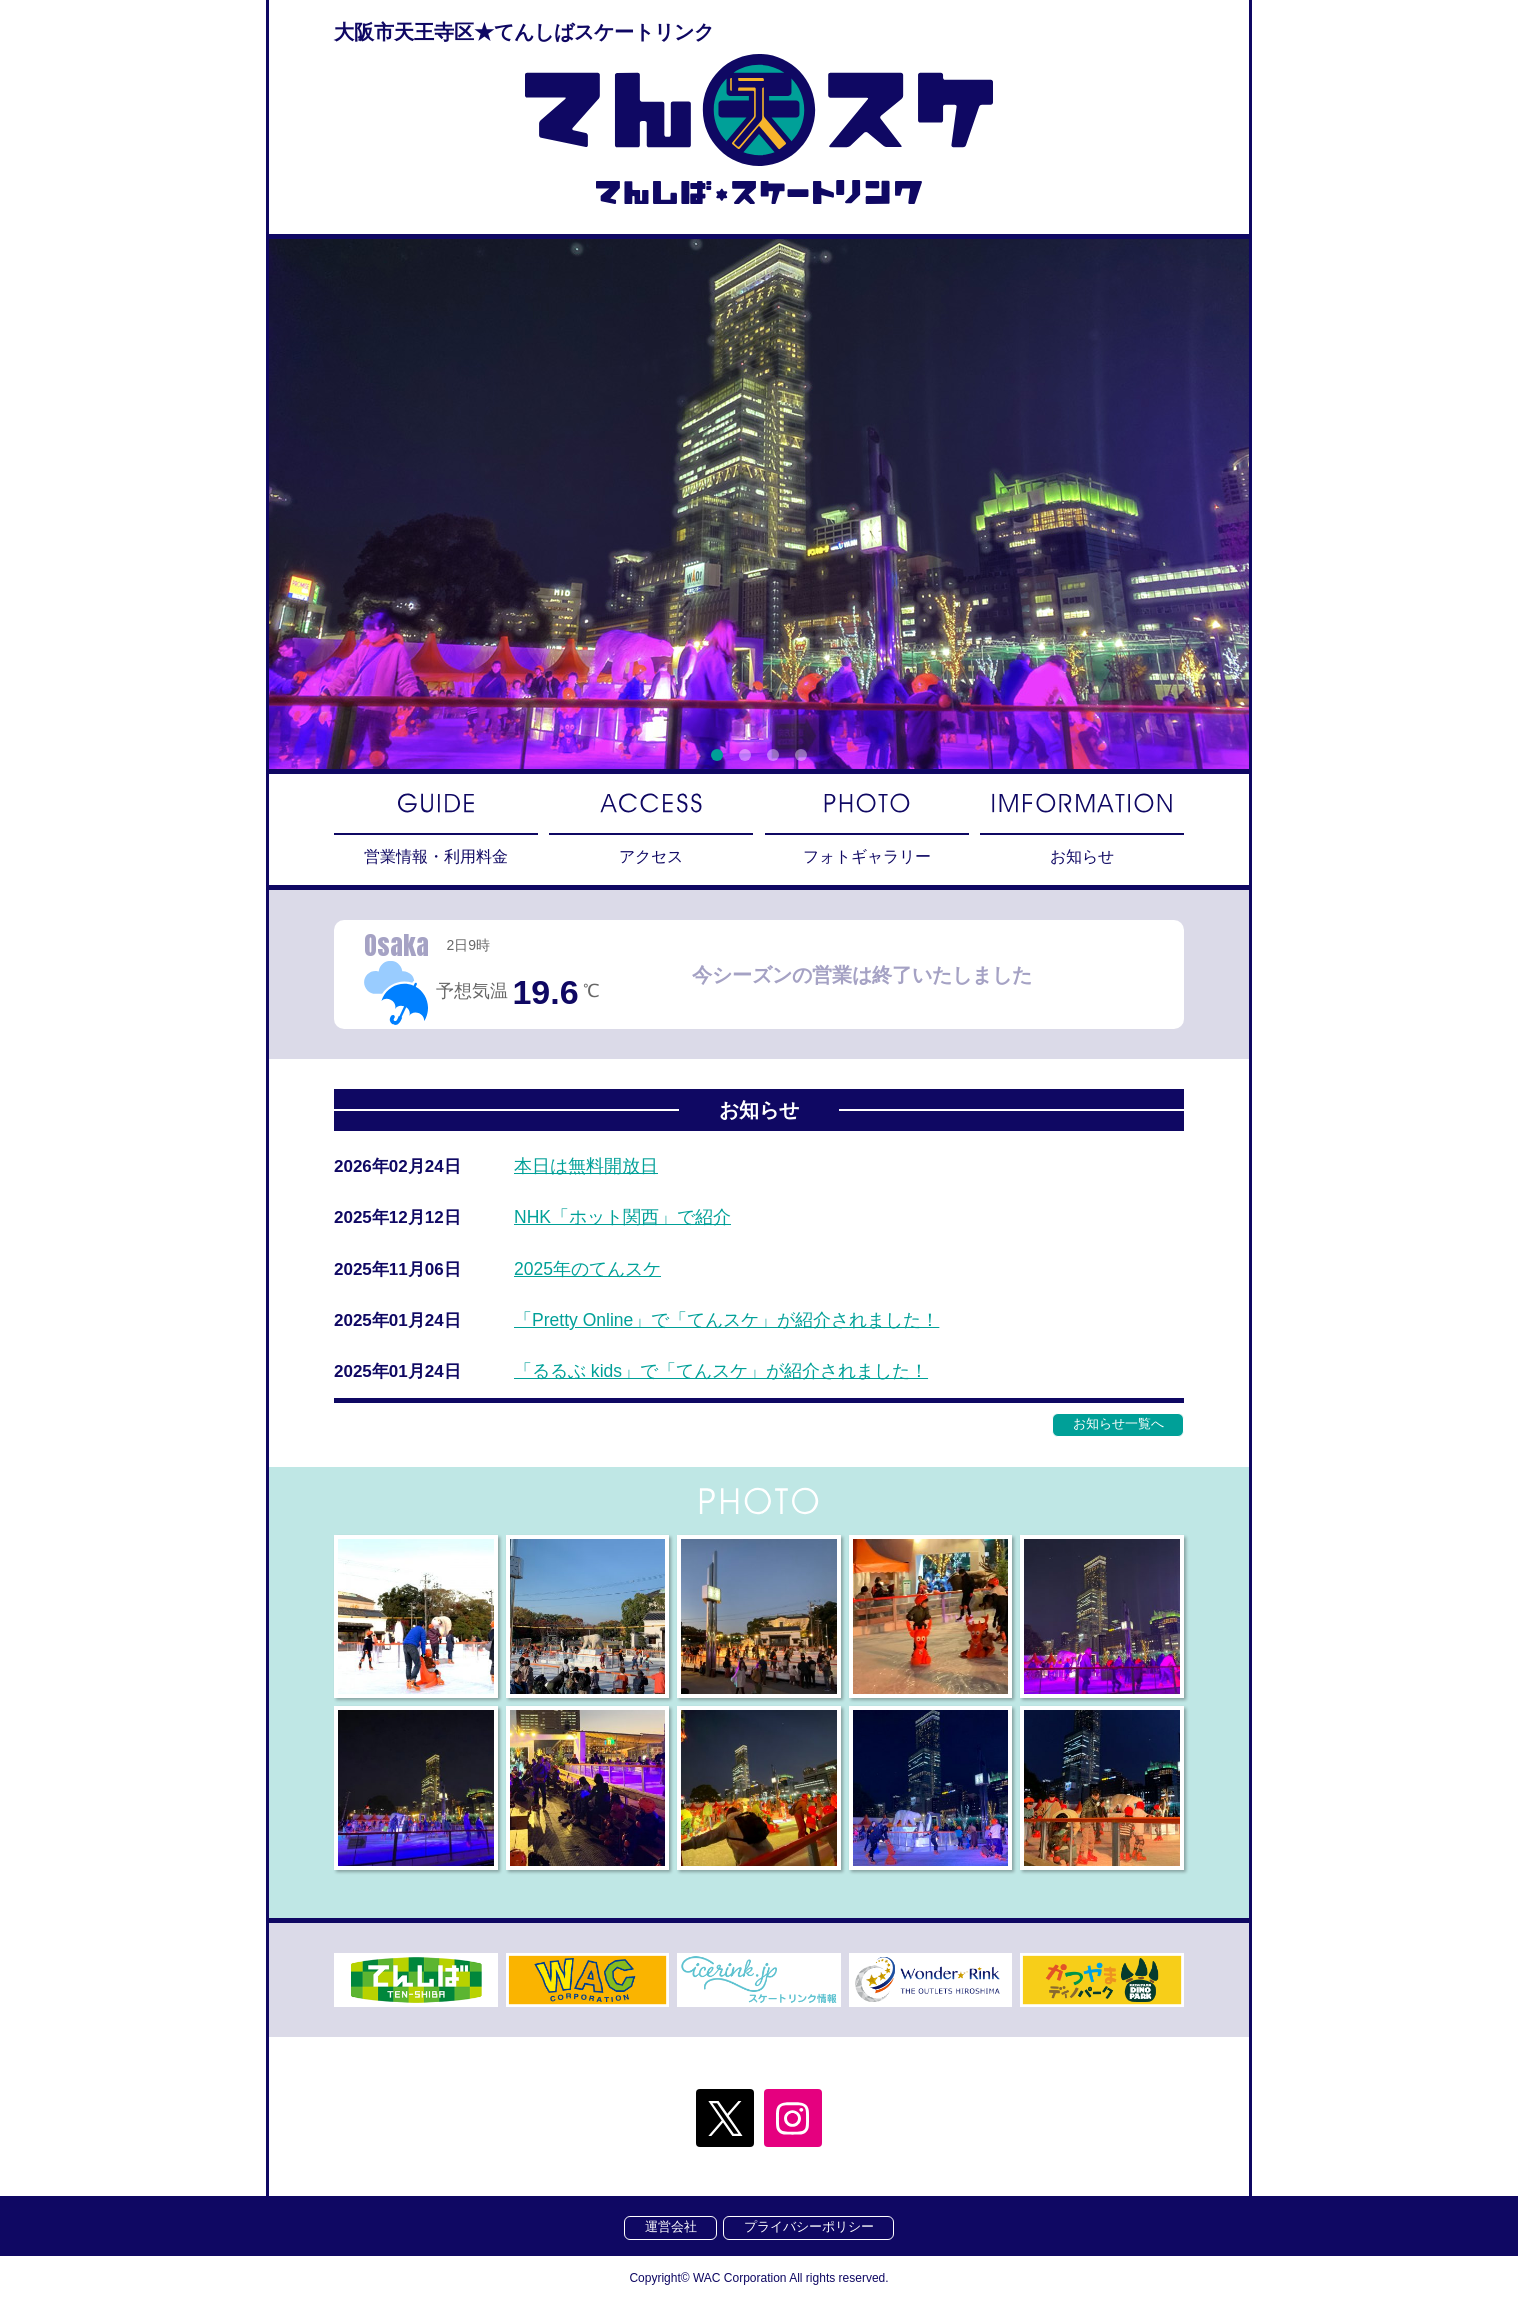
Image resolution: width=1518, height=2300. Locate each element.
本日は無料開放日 (586, 1168)
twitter (724, 2117)
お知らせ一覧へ (1117, 1425)
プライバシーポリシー (810, 2226)
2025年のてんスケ (588, 1271)
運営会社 (670, 2226)
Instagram (794, 2117)
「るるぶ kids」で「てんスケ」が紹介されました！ (721, 1374)
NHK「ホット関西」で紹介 (623, 1219)
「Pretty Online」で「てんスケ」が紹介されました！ (728, 1322)
